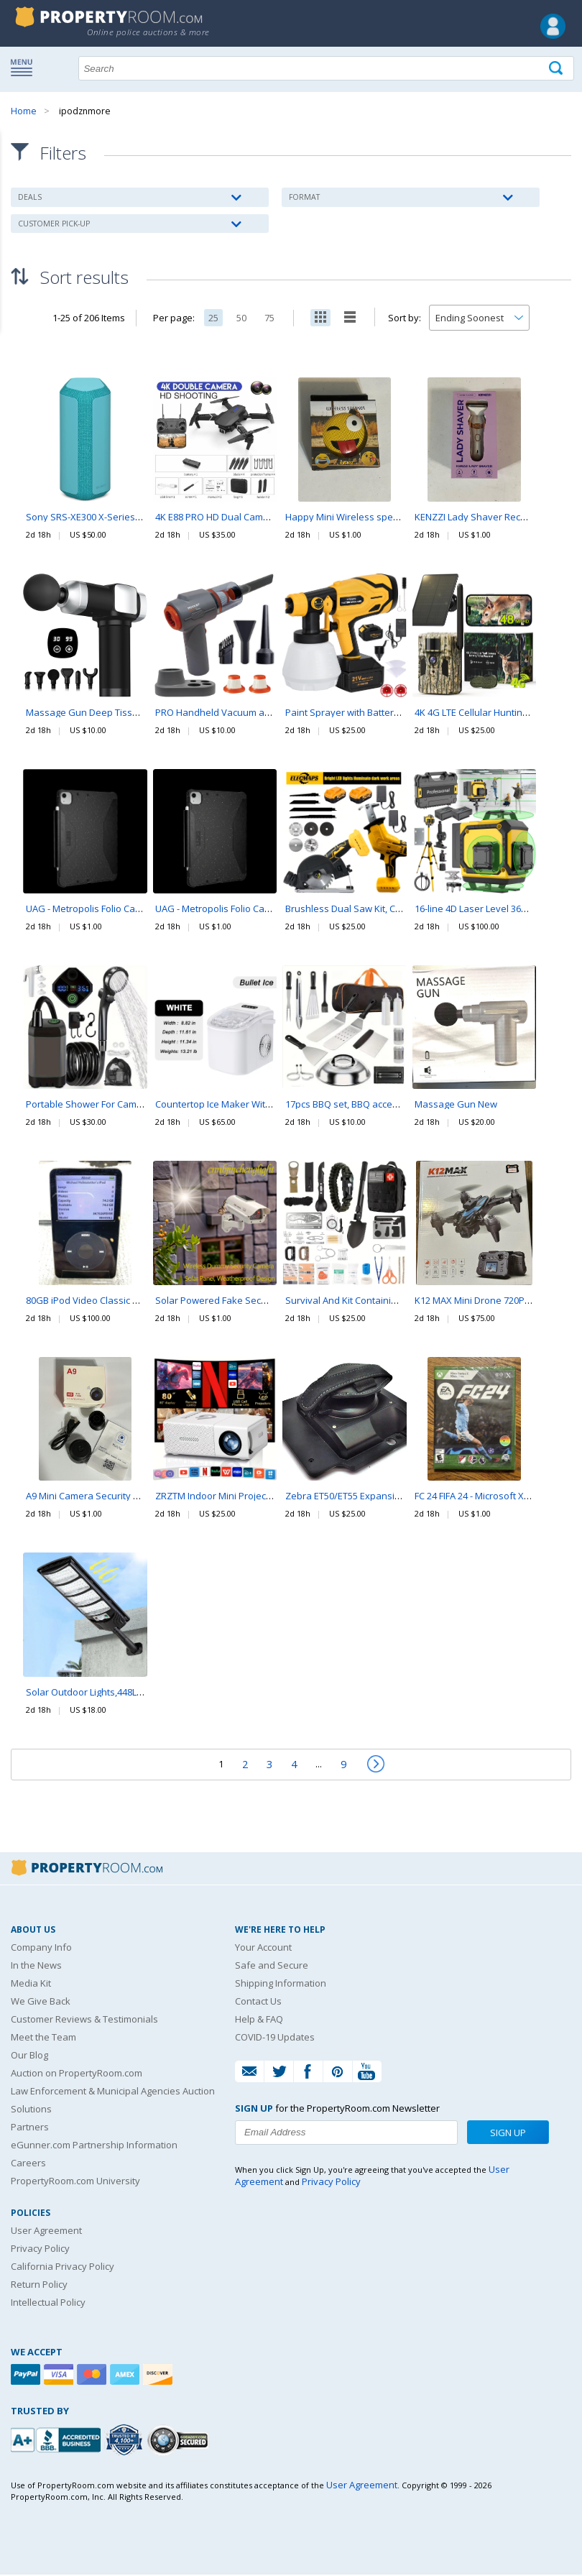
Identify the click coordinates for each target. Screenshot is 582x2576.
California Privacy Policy (62, 2267)
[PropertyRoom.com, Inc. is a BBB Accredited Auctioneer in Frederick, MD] (57, 2439)
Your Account (263, 1948)
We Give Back (40, 2002)
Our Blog (29, 2056)
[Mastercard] (93, 2375)
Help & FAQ (259, 2020)
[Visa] (60, 2375)
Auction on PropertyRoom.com (76, 2074)
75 (269, 319)
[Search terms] (326, 68)
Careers (28, 2164)
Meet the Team (43, 2038)
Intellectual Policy (48, 2303)
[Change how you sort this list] (479, 320)
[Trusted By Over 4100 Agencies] (125, 2441)
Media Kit (31, 1984)
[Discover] (159, 2375)
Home (24, 111)
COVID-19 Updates (275, 2038)
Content (14, 182)
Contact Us (258, 2002)
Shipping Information (280, 1984)
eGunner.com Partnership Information (94, 2146)
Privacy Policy (40, 2249)
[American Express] (126, 2375)
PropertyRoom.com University (75, 2182)
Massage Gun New (456, 1106)
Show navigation (25, 66)
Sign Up (508, 2134)
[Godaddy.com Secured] (180, 2441)
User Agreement (46, 2231)
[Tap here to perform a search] (557, 68)
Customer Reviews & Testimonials (84, 2020)
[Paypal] (27, 2375)
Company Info (41, 1948)
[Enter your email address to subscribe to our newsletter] (346, 2134)
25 (213, 319)
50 (241, 319)
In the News (36, 1966)
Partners (30, 2128)
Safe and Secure (271, 1966)
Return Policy (39, 2285)
